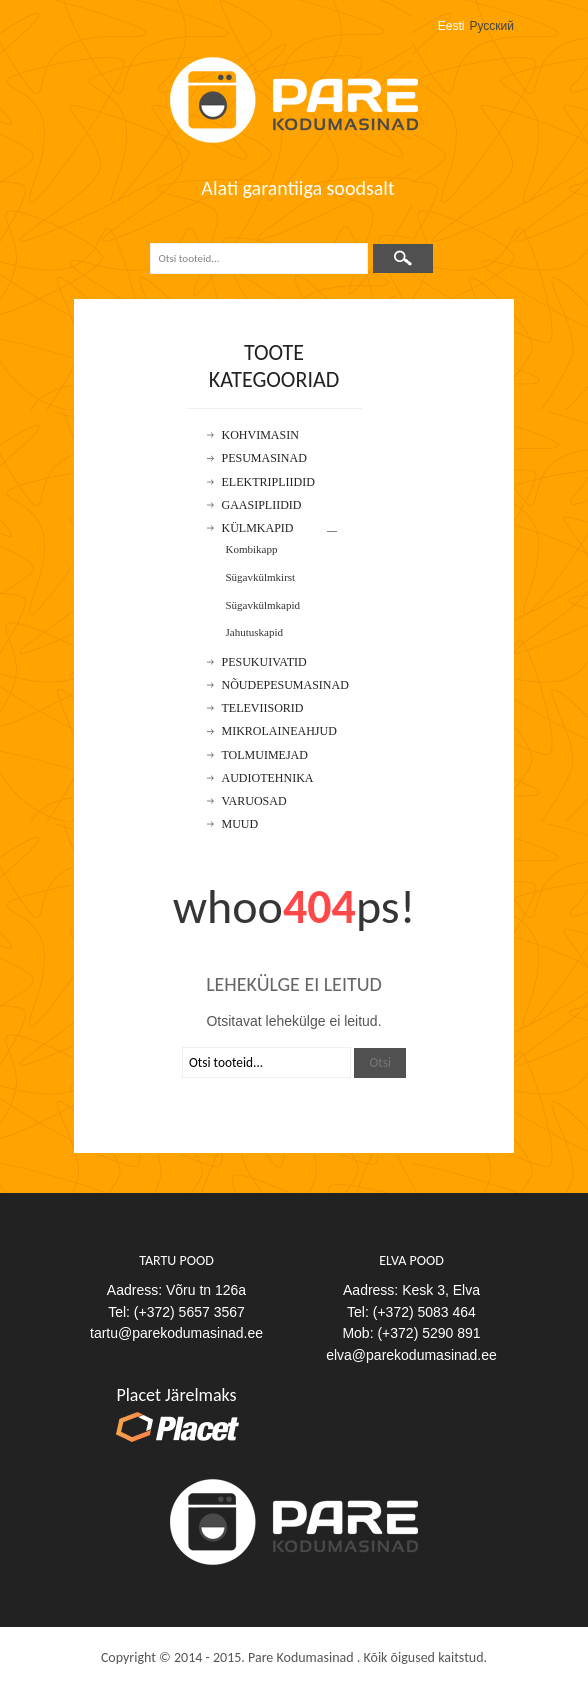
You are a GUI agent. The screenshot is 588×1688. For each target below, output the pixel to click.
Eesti (451, 26)
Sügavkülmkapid (263, 605)
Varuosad (254, 801)
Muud (240, 824)
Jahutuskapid (254, 632)
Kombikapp (252, 549)
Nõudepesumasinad (285, 685)
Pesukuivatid (264, 662)
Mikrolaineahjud (279, 731)
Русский (491, 26)
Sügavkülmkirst (261, 577)
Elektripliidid (268, 482)
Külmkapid (258, 528)
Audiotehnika (268, 778)
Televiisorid (263, 708)
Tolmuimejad (265, 755)
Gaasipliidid (262, 505)
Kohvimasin (260, 435)
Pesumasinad (264, 458)
